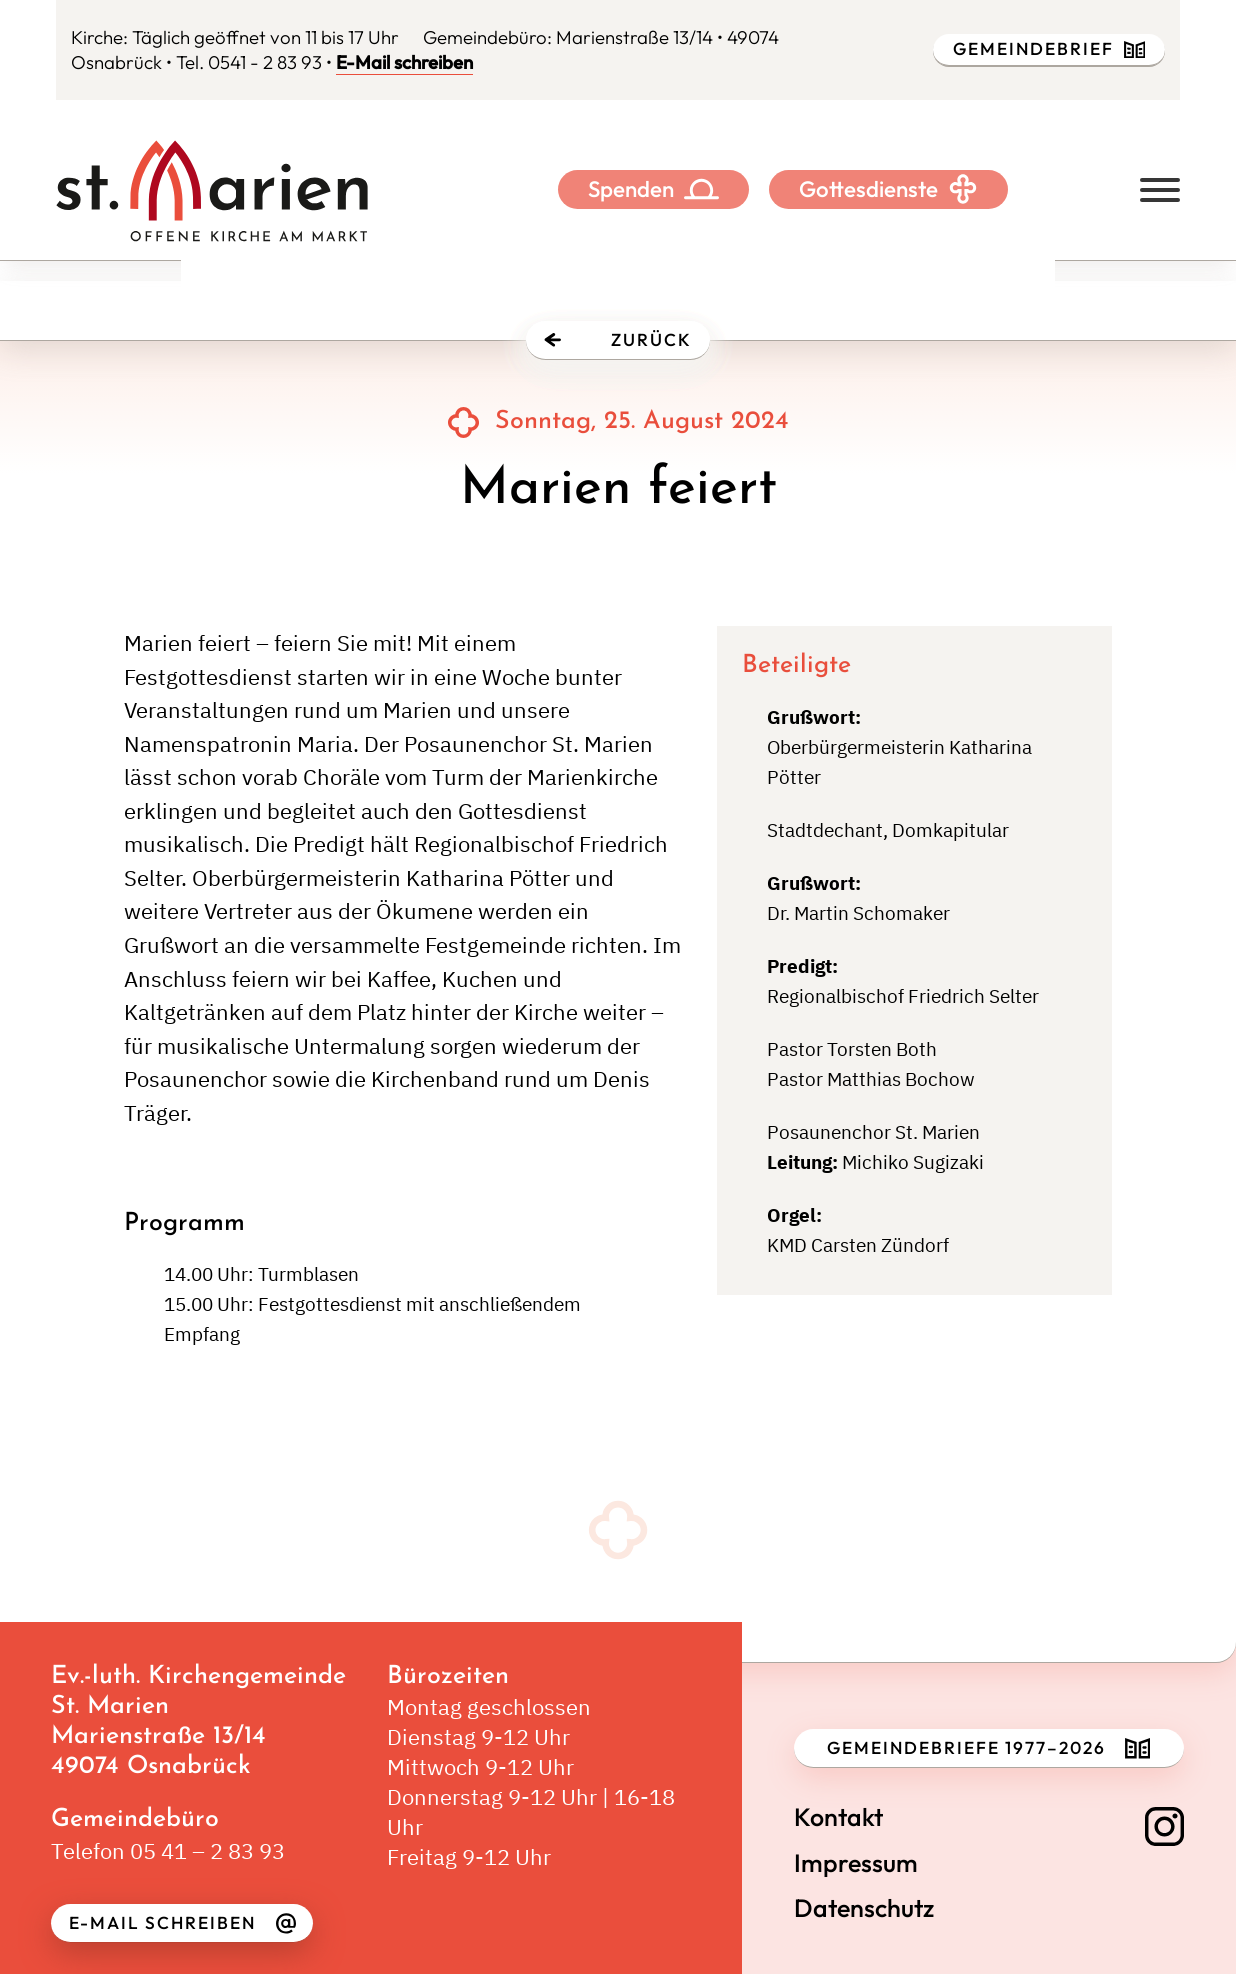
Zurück (618, 340)
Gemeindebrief (1049, 49)
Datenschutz (864, 1908)
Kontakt (838, 1817)
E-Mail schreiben (404, 62)
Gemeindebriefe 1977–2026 (988, 1748)
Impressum (856, 1863)
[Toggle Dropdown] (701, 189)
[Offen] (1160, 190)
